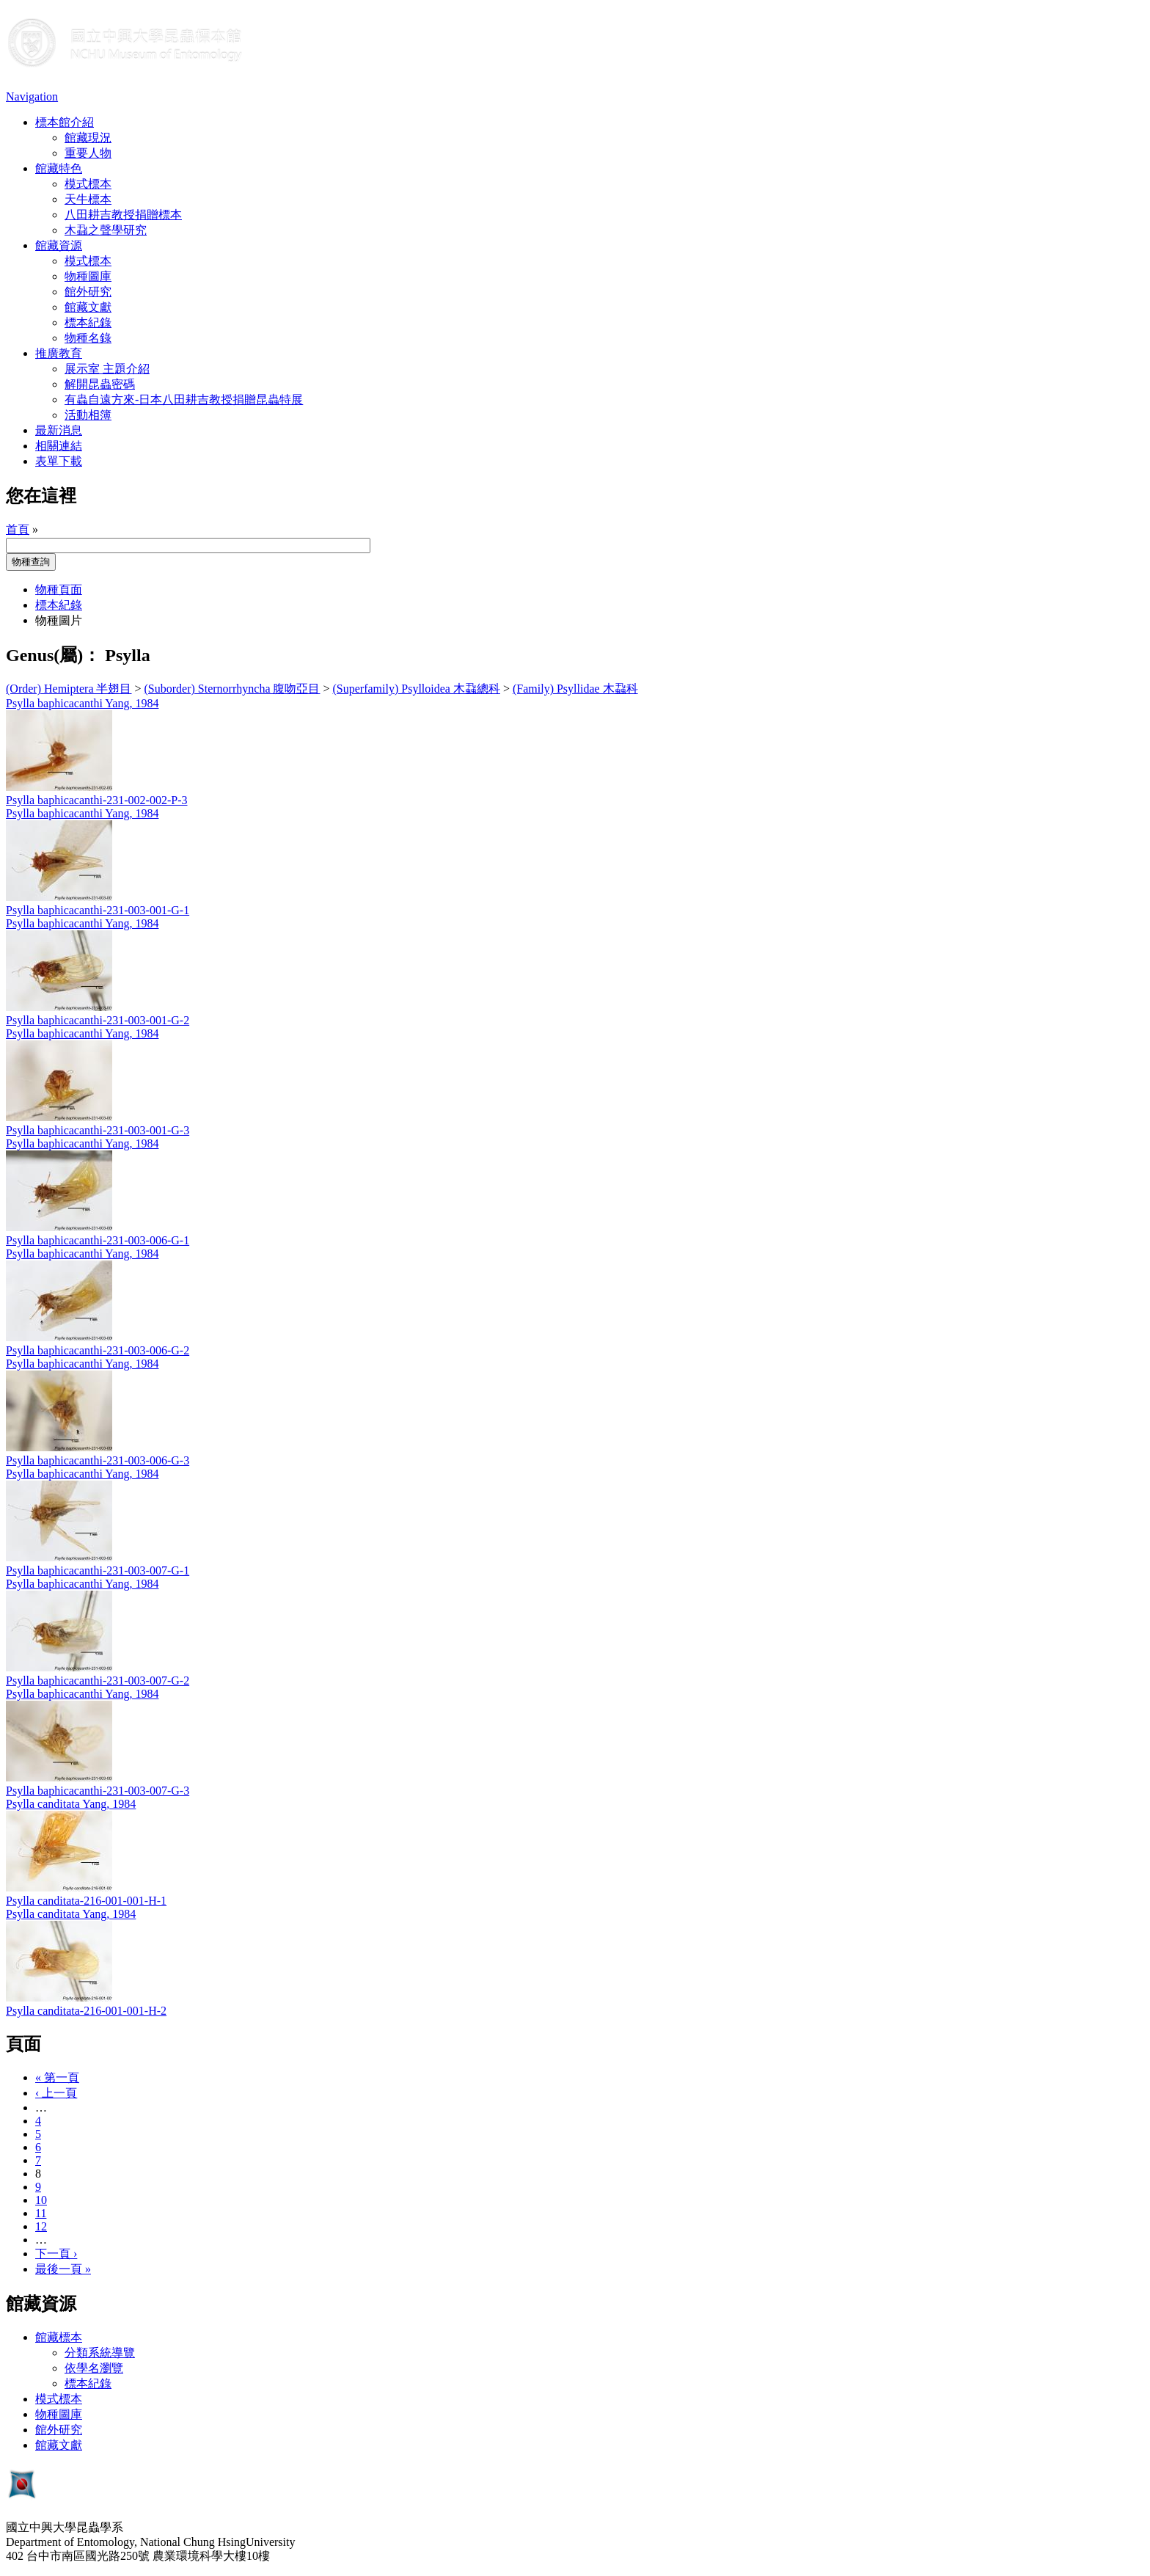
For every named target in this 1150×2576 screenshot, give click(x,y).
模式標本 (88, 184)
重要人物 (88, 153)
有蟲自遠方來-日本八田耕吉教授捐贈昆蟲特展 (184, 399)
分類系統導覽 (100, 2352)
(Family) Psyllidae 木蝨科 (575, 688)
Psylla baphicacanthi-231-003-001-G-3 (97, 1130)
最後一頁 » (63, 2269)
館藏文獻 (88, 307)
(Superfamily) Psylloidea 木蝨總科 (416, 688)
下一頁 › (56, 2253)
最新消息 (58, 430)
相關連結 (58, 445)
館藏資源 (58, 245)
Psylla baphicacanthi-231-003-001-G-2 (97, 1020)
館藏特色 (58, 168)
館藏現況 (88, 137)
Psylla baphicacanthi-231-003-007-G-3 (97, 1790)
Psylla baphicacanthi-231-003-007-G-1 (97, 1570)
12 (41, 2226)
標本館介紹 (64, 122)
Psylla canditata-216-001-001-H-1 (86, 1900)
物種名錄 (88, 338)
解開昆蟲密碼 (100, 384)
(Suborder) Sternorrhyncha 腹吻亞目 (232, 688)
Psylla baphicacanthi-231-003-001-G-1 (97, 910)
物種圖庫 (88, 276)
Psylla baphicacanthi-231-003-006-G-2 (97, 1350)
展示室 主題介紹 (107, 368)
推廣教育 (58, 353)
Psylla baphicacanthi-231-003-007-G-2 (97, 1680)
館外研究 (88, 291)
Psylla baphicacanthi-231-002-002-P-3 (97, 800)
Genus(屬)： (53, 655)
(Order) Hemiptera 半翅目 (69, 688)
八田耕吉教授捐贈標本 (123, 214)
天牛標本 (88, 199)
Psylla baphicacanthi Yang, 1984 (82, 703)
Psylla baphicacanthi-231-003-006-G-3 (97, 1460)
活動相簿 (88, 415)
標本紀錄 (88, 322)
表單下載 (58, 461)
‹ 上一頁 (56, 2093)
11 (40, 2213)
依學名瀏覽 (94, 2368)
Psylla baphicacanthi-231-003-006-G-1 (97, 1240)
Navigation (32, 96)
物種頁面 (58, 589)
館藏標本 (58, 2337)
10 (41, 2200)
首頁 (17, 529)
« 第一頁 (57, 2077)
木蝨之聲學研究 (106, 230)
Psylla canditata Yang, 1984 (71, 1804)
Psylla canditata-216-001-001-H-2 (86, 2010)
